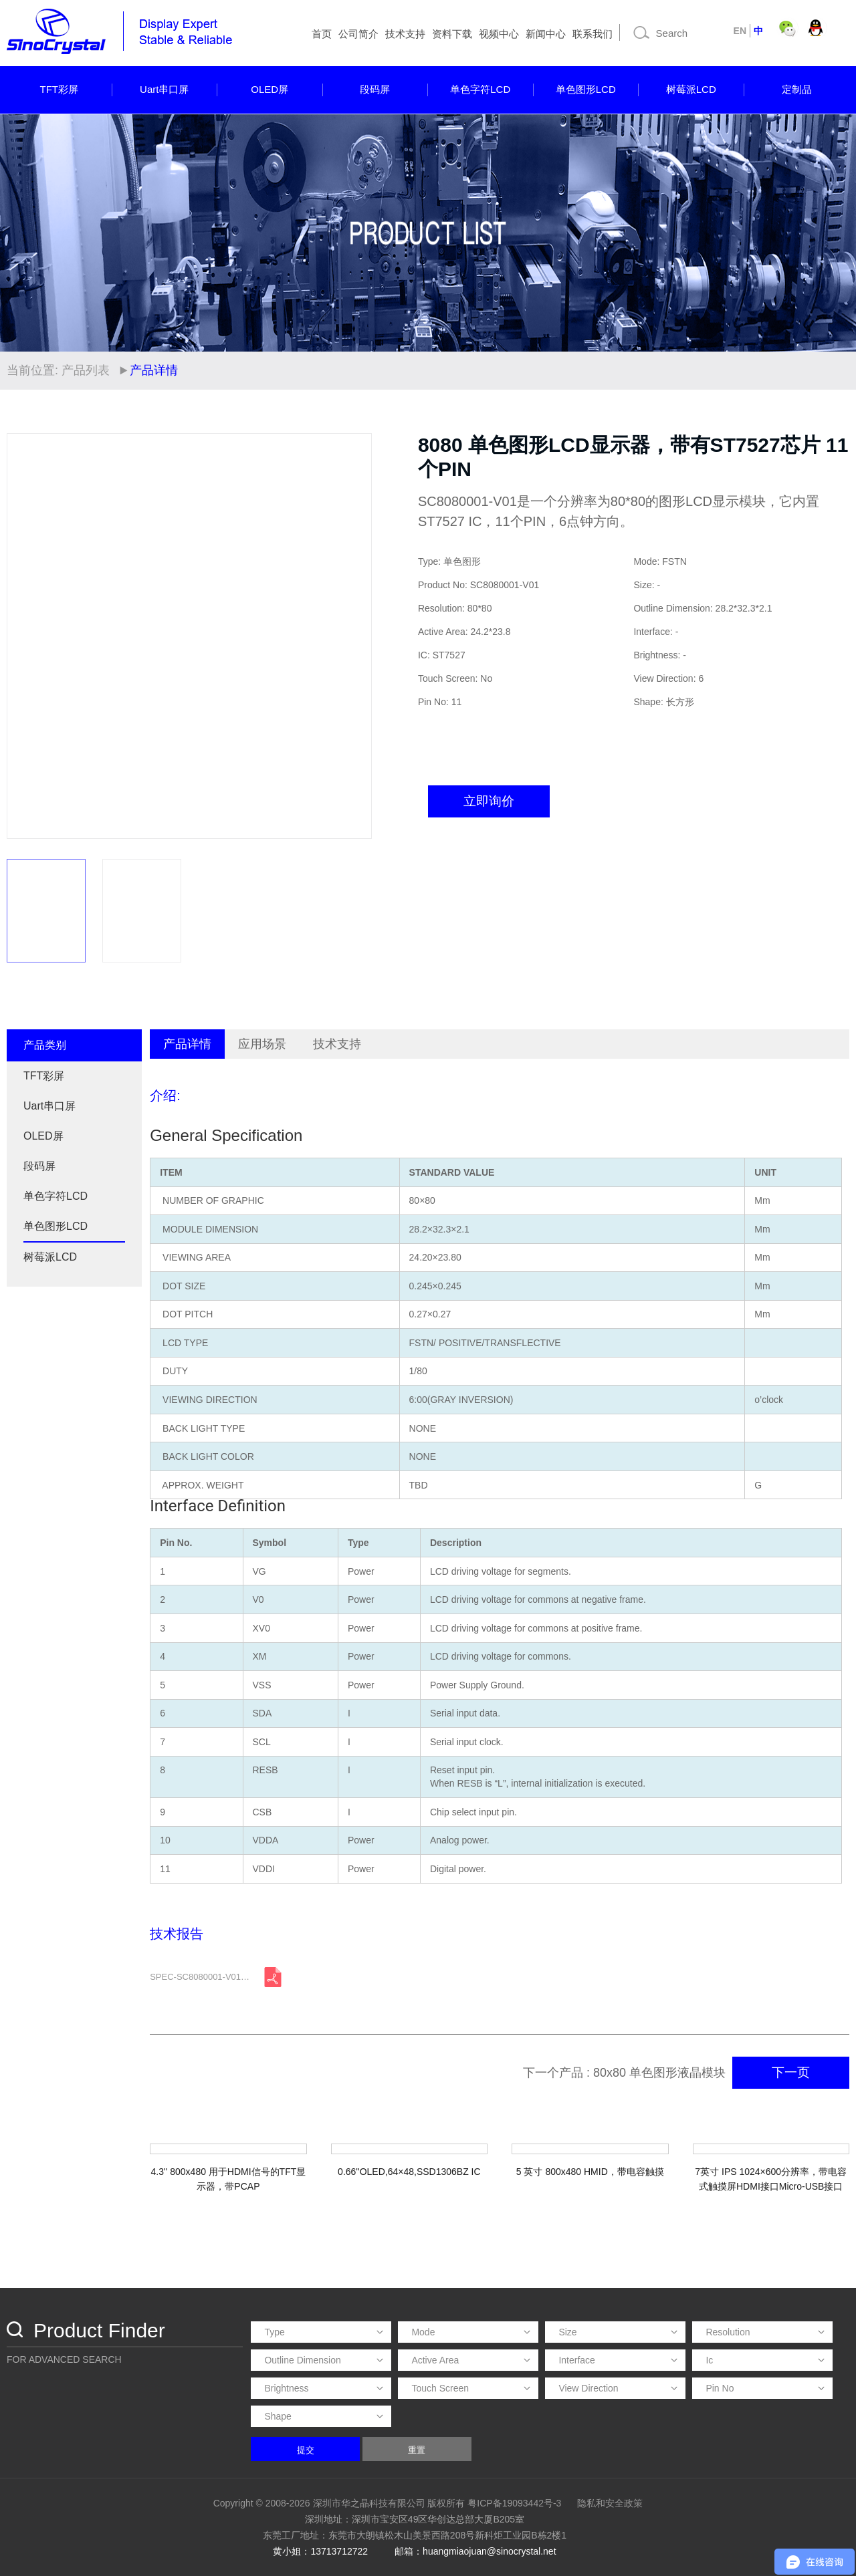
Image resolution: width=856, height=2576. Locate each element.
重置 (416, 2450)
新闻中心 (546, 33)
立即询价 (488, 801)
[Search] (675, 33)
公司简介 (358, 33)
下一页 (791, 2072)
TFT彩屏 (59, 89)
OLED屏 (269, 89)
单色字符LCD (480, 89)
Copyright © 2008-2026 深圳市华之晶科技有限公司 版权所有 (339, 2503)
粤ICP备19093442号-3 (514, 2503)
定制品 (797, 89)
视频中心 (499, 33)
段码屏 (375, 89)
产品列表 (86, 370)
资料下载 (452, 33)
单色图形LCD (586, 89)
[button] (355, 636)
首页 (322, 33)
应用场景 (262, 1044)
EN (740, 30)
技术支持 (405, 33)
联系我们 (592, 33)
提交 (305, 2450)
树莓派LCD (691, 89)
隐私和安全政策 (610, 2503)
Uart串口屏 (164, 89)
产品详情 (187, 1044)
